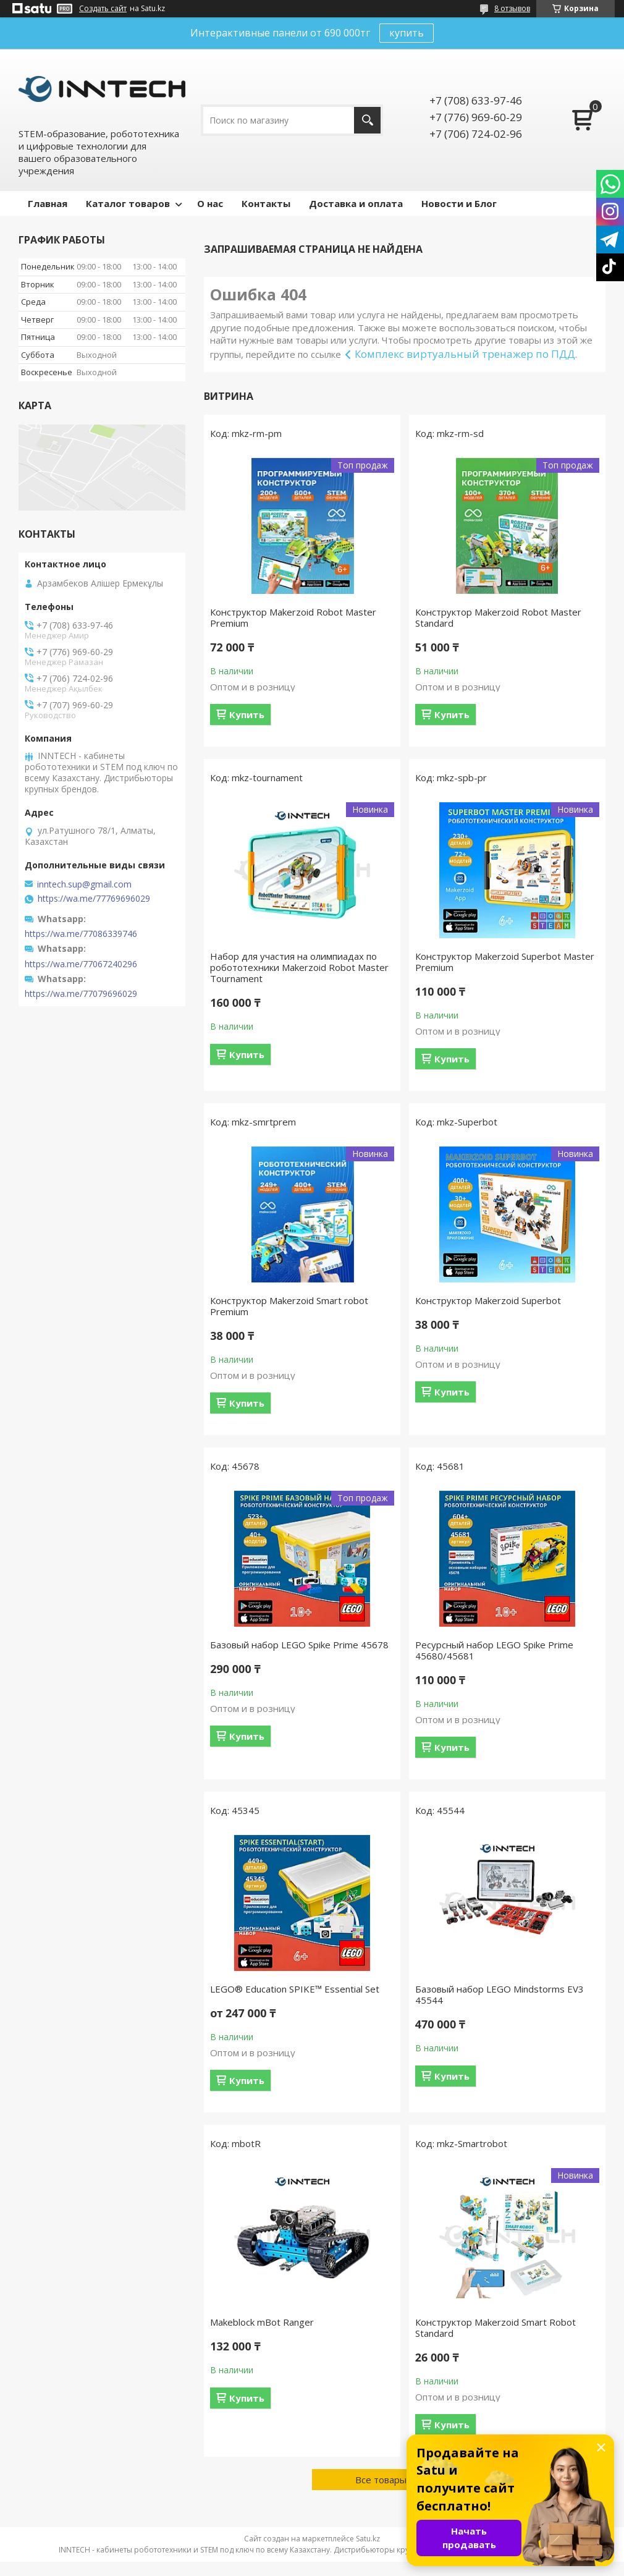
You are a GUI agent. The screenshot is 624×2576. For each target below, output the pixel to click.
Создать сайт (103, 8)
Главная (47, 203)
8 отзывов (512, 8)
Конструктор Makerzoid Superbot (488, 1300)
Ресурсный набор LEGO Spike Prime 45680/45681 (494, 1650)
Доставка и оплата (356, 203)
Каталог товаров (128, 203)
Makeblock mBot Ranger (262, 2322)
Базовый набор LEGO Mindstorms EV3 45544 (499, 1994)
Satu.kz (368, 2538)
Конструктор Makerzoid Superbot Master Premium (504, 962)
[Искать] (367, 120)
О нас (210, 203)
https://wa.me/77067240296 (81, 964)
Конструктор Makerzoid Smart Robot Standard (495, 2327)
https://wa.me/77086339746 (81, 933)
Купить (246, 714)
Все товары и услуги (400, 2479)
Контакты (266, 203)
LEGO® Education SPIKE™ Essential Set (294, 1988)
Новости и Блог (459, 203)
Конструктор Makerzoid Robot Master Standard (498, 617)
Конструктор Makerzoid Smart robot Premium (289, 1306)
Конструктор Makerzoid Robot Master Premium (293, 617)
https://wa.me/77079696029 (81, 993)
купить (406, 33)
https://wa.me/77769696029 (94, 898)
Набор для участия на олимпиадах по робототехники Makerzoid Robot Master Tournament (299, 967)
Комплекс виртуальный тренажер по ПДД (465, 354)
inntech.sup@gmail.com (84, 884)
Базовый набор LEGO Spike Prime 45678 (299, 1644)
